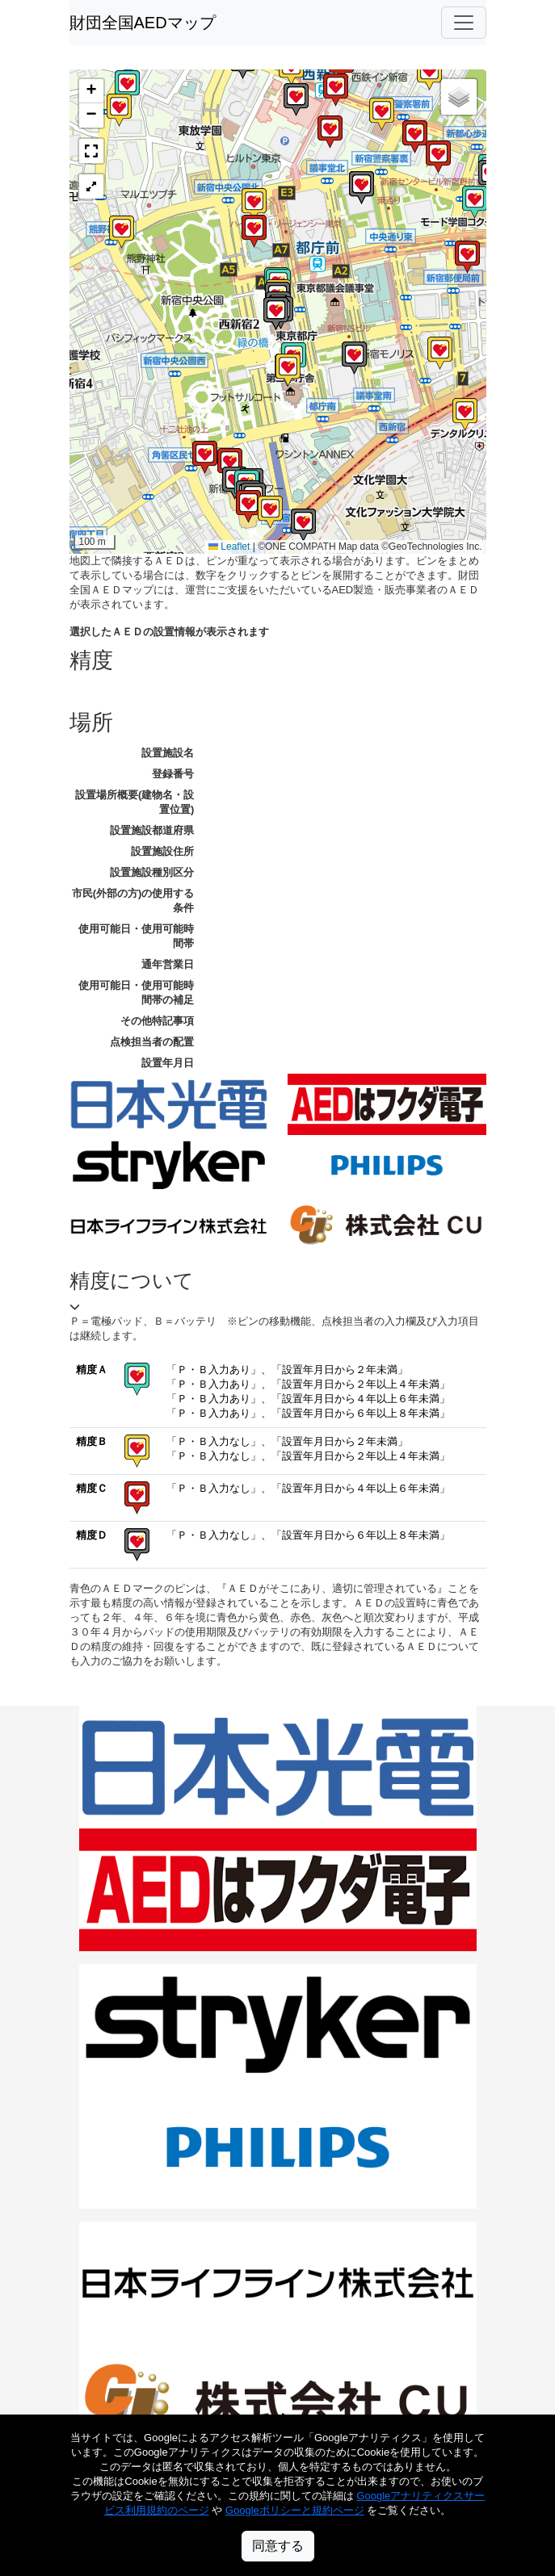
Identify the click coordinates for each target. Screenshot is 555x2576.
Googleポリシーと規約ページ (294, 2510)
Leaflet (229, 546)
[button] (229, 464)
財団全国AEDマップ (142, 22)
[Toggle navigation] (463, 22)
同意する (278, 2546)
